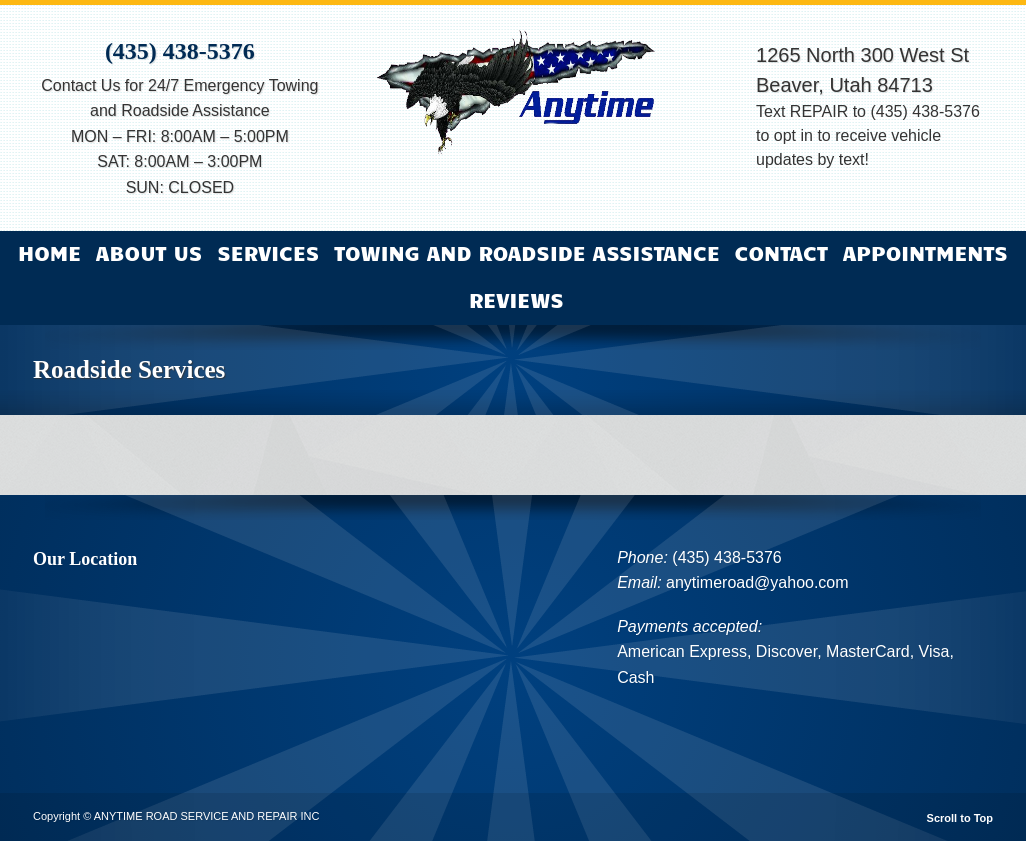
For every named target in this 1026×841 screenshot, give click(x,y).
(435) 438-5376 (180, 51)
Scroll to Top (960, 818)
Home (49, 252)
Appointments (925, 252)
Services (268, 252)
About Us (149, 252)
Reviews (516, 299)
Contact (781, 252)
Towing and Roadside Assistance (527, 252)
